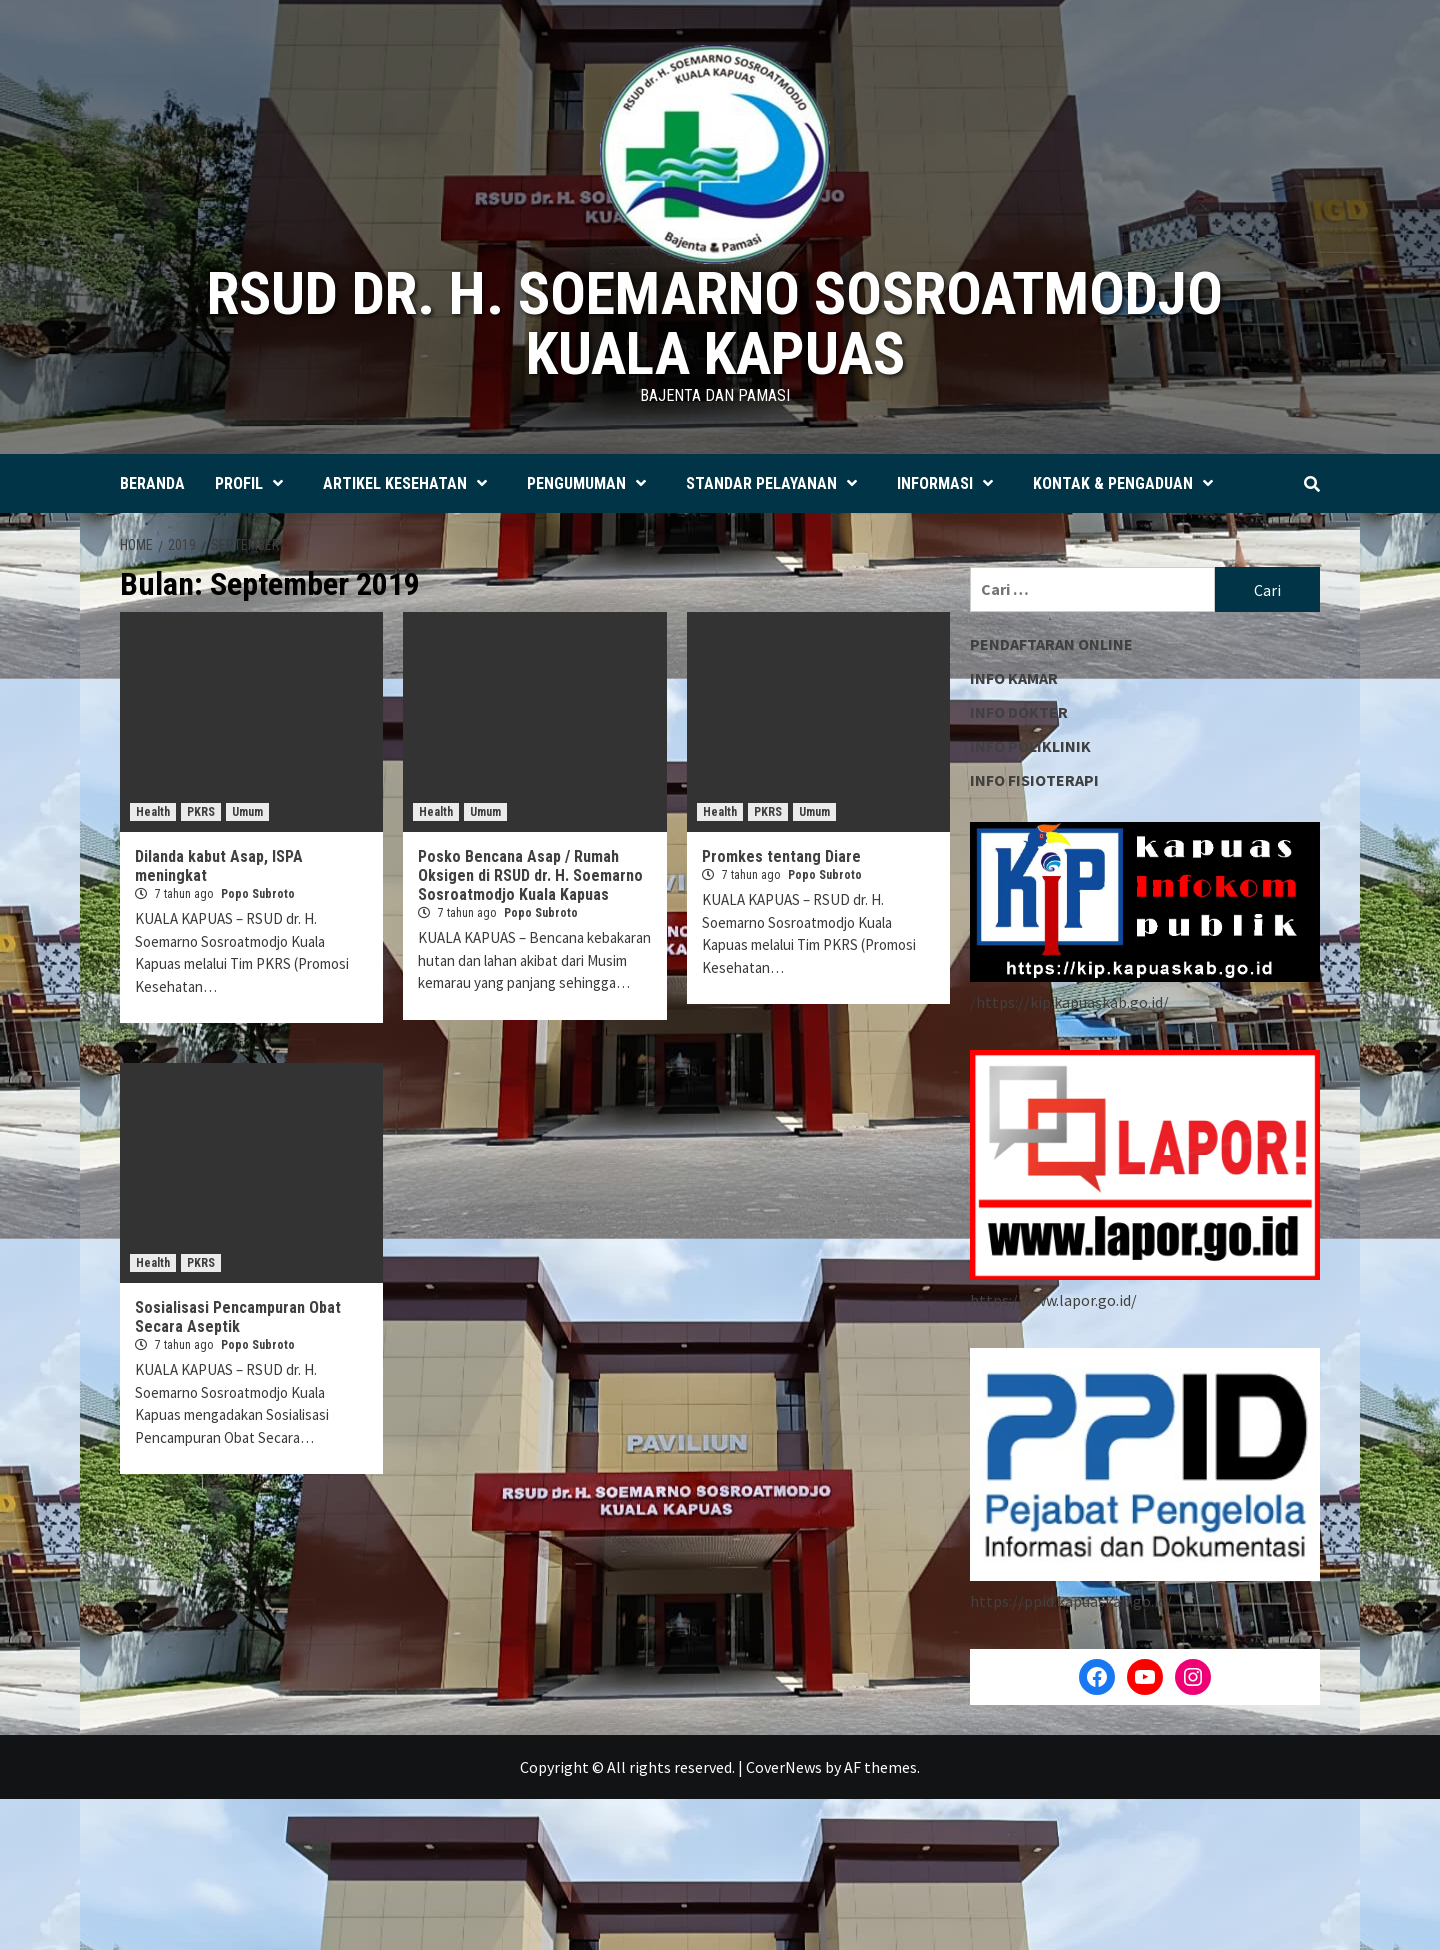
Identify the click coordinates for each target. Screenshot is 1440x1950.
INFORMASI (950, 483)
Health (153, 812)
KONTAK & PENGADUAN (1128, 483)
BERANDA (152, 483)
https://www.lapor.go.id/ (1053, 1300)
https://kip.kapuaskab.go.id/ (1072, 1002)
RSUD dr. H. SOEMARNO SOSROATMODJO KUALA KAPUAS (715, 323)
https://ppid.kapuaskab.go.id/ (1071, 1601)
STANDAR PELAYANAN (776, 483)
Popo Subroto (258, 894)
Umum (247, 812)
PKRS (201, 812)
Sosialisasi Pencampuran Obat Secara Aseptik (238, 1317)
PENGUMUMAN (591, 483)
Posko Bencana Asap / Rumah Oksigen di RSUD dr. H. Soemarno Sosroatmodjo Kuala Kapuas (530, 875)
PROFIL (254, 483)
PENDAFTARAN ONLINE (1051, 644)
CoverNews (784, 1767)
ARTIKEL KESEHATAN (410, 483)
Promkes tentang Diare (781, 856)
